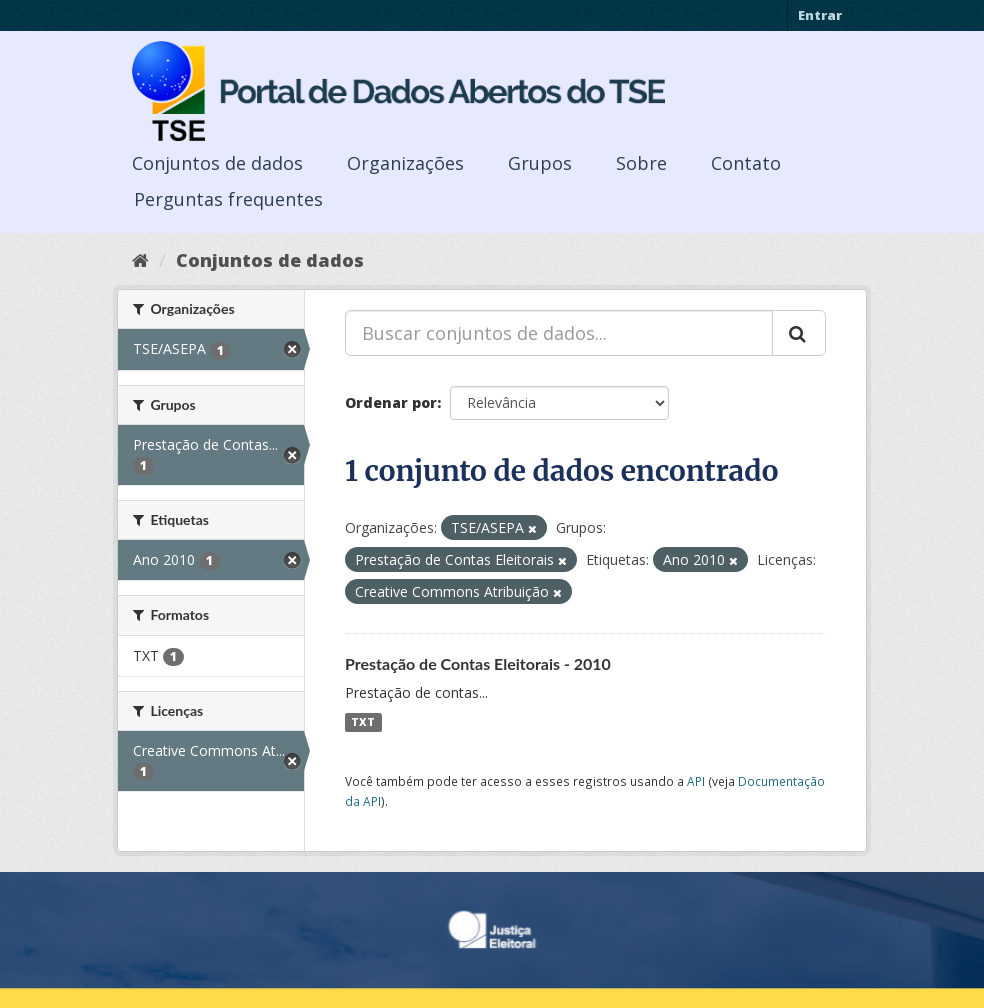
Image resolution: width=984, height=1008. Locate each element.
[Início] (140, 260)
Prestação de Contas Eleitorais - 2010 (478, 663)
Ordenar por (391, 402)
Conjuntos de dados (217, 163)
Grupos (540, 163)
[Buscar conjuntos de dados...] (559, 333)
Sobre (641, 163)
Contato (746, 163)
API (696, 781)
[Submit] (799, 333)
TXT (363, 722)
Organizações (405, 163)
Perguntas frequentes (228, 199)
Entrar (820, 15)
